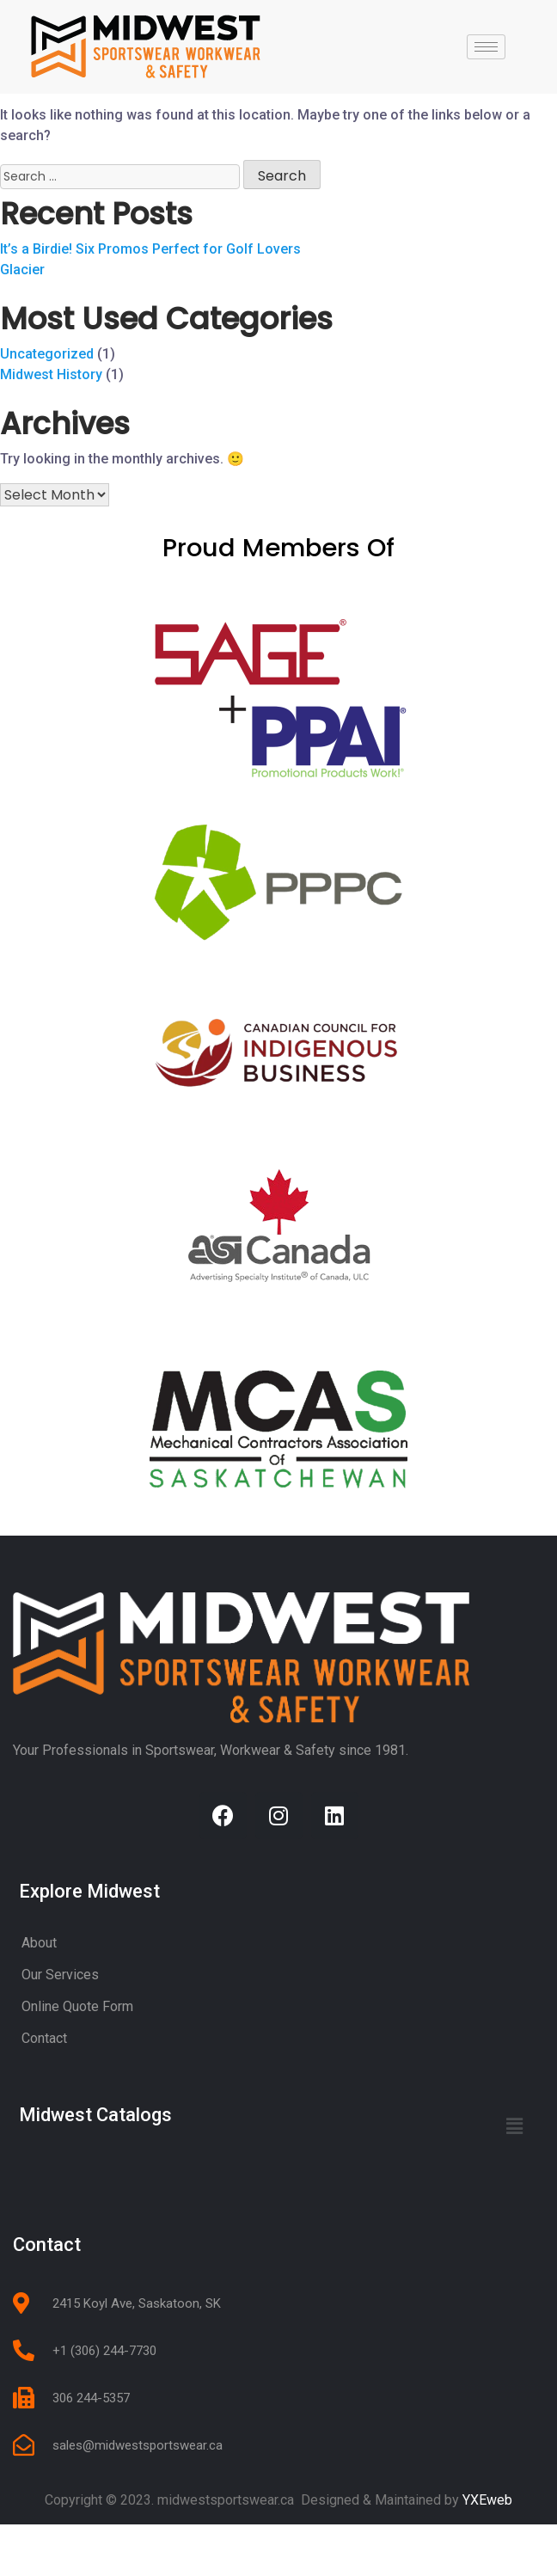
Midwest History (51, 425)
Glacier (22, 320)
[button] (514, 2177)
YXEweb (487, 2550)
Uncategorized (47, 404)
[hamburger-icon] (486, 46)
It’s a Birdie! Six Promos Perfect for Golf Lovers (150, 299)
